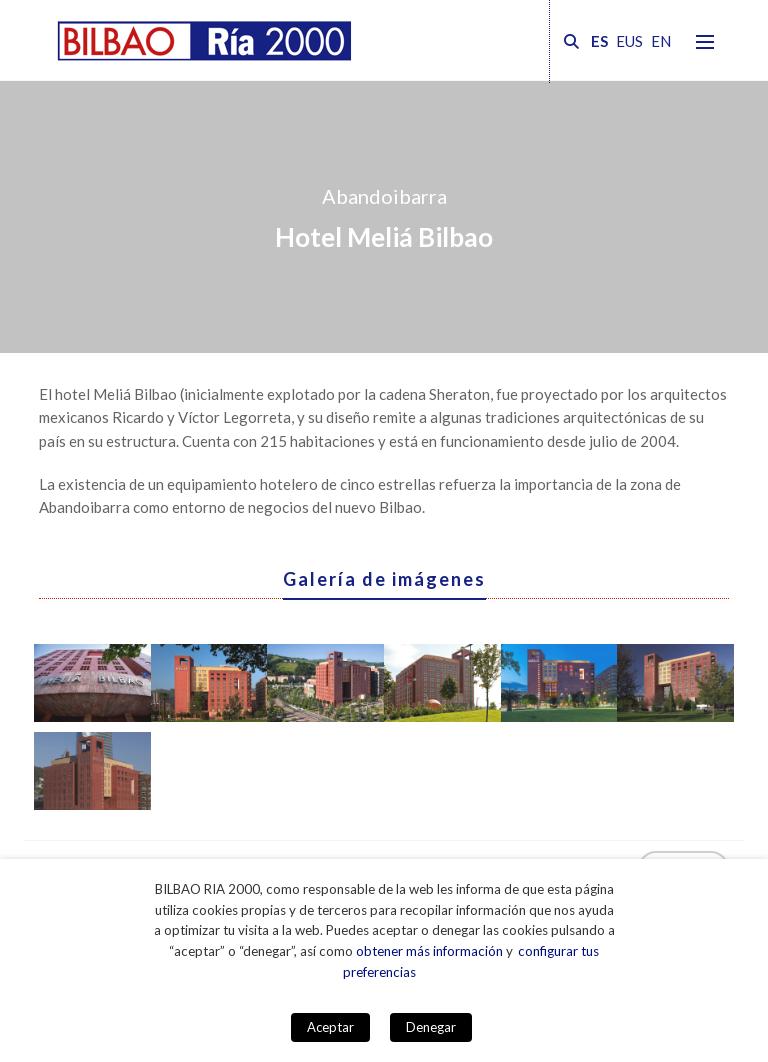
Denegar (431, 1027)
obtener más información (429, 951)
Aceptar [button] (330, 1027)
